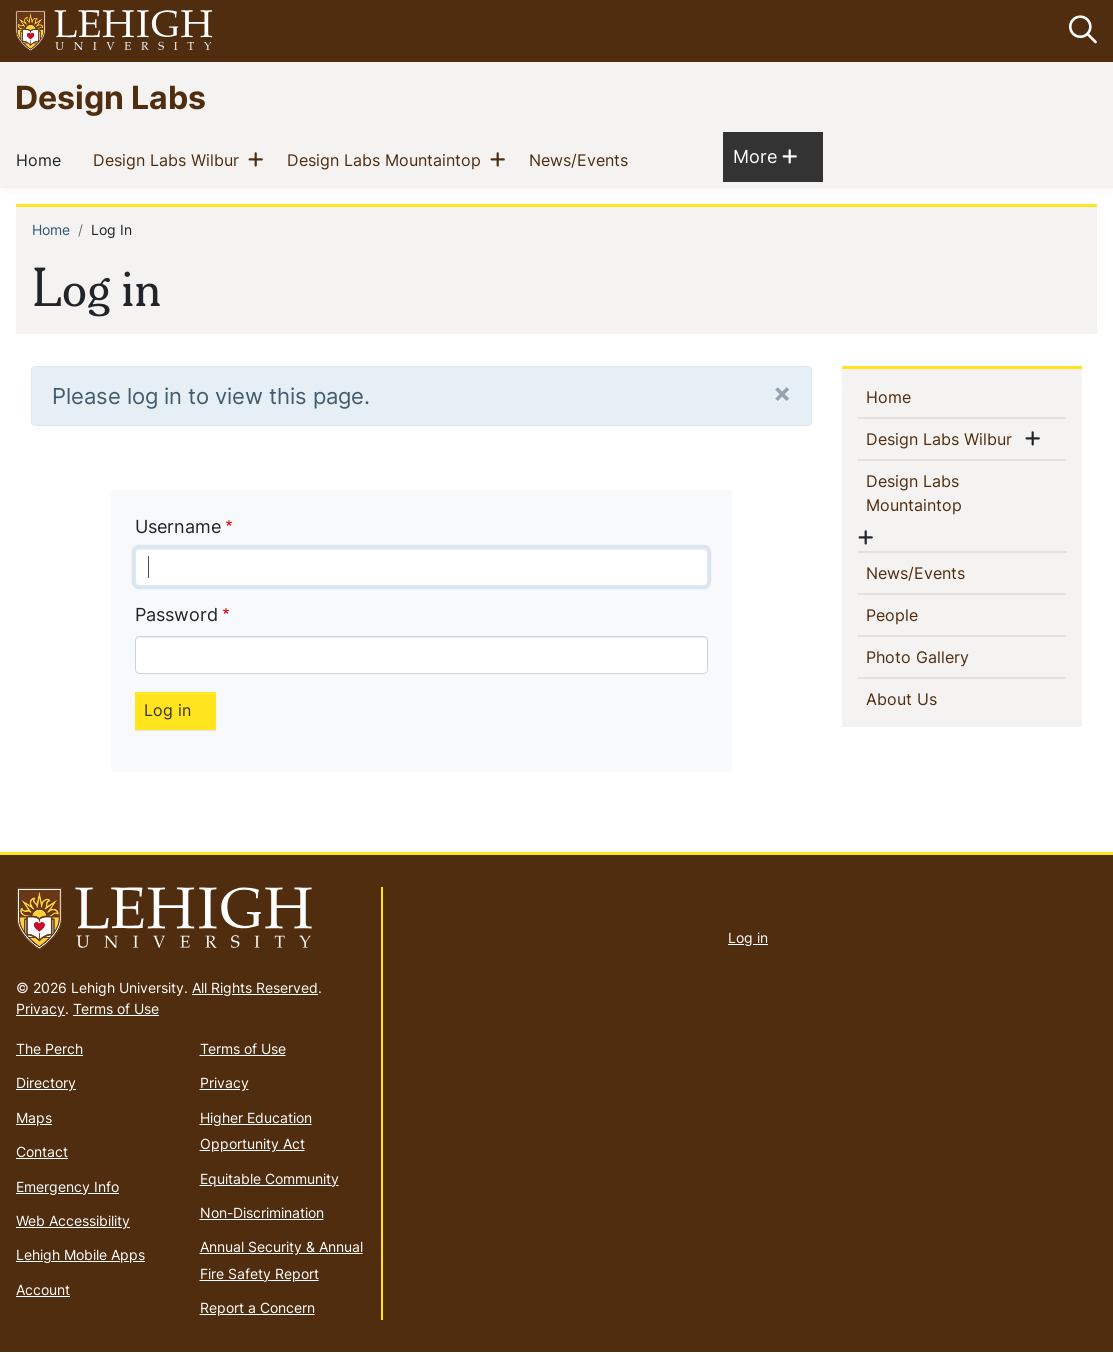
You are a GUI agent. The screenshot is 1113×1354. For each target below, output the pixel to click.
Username (178, 526)
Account (43, 1289)
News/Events (582, 160)
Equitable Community (269, 1178)
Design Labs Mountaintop (388, 160)
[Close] (782, 392)
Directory (46, 1083)
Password (176, 614)
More (765, 156)
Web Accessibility (73, 1220)
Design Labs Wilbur (170, 160)
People (924, 615)
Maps (34, 1117)
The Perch (49, 1048)
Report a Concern (257, 1307)
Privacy (40, 1008)
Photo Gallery (950, 657)
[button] (1079, 31)
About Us (934, 699)
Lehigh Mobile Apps (80, 1254)
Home (42, 160)
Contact (42, 1151)
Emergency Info (67, 1186)
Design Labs (110, 96)
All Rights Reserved (255, 987)
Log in (748, 937)
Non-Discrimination (262, 1212)
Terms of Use (116, 1008)
